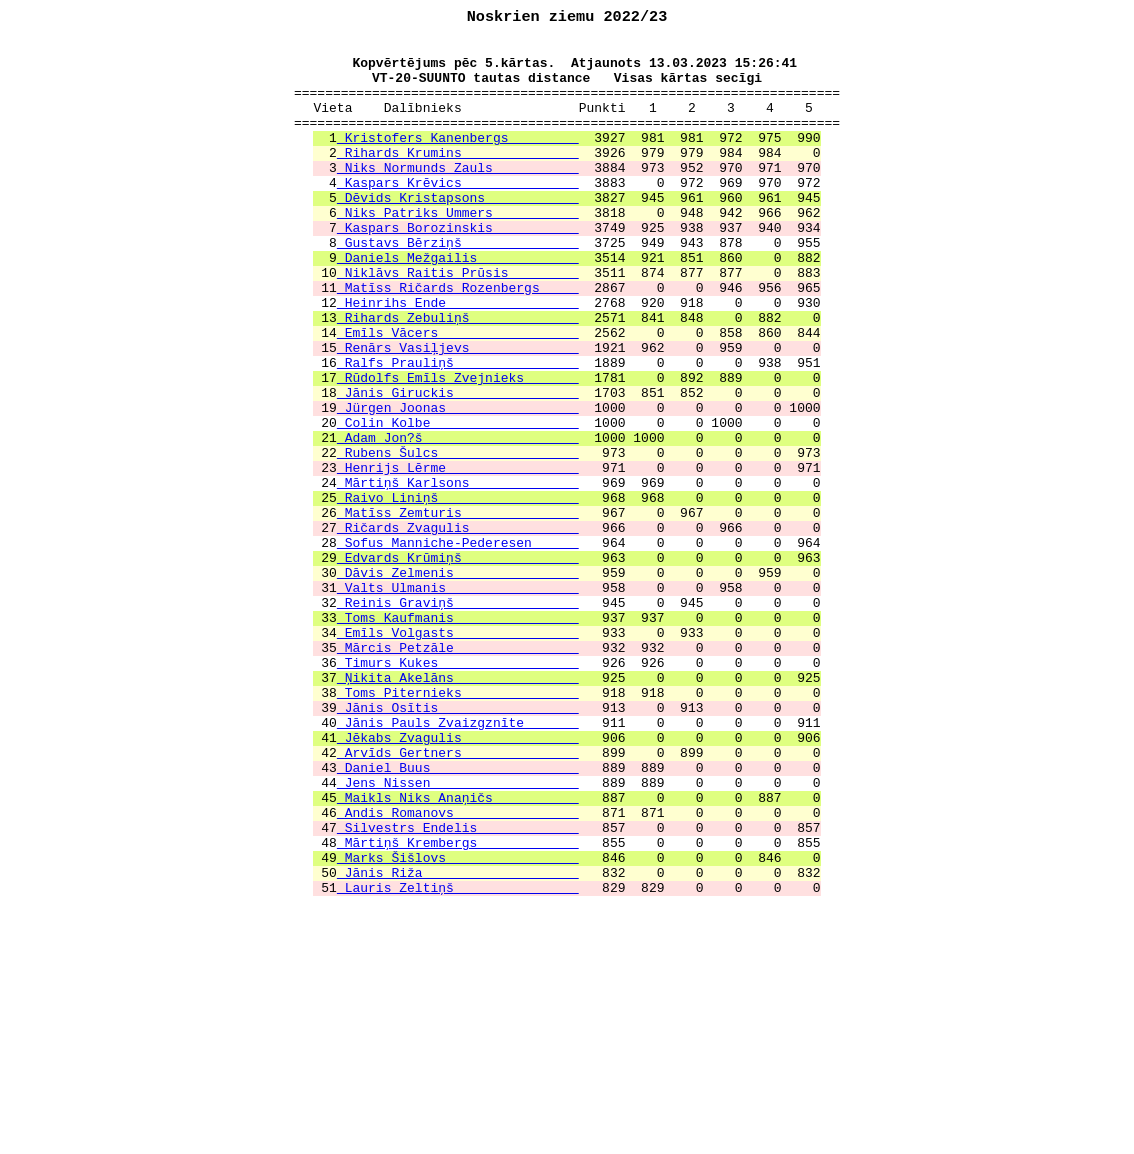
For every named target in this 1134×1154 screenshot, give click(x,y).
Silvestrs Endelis (458, 988)
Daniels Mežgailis (458, 304)
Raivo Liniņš (458, 592)
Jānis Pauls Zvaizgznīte (458, 862)
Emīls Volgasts (458, 754)
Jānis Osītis (458, 844)
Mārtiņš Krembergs (458, 1006)
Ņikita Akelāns (458, 808)
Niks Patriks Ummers (458, 250)
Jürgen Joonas (458, 484)
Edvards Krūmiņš (458, 664)
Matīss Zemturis (458, 610)
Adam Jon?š (458, 520)
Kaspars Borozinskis (458, 268)
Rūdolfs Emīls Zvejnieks (458, 448)
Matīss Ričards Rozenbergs (458, 340)
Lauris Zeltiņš (458, 1060)
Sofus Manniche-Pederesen (458, 646)
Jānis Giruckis (458, 466)
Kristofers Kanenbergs (458, 160)
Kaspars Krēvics (458, 214)
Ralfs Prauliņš (458, 430)
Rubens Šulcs (458, 538)
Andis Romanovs (458, 970)
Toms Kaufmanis (458, 736)
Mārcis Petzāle (458, 772)
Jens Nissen (458, 934)
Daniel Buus (458, 916)
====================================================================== (567, 106)
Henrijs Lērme (458, 556)
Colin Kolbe (458, 502)
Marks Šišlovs (458, 1024)
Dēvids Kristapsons (458, 232)
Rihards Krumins (458, 178)
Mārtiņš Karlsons (458, 574)
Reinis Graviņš (458, 718)
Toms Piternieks (458, 826)
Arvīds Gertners (458, 898)
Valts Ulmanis (458, 700)
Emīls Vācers (458, 394)
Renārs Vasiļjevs (458, 412)
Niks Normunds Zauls (458, 196)
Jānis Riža (458, 1042)
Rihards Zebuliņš (458, 376)
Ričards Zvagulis (458, 628)
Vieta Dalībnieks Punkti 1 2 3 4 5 (567, 124)
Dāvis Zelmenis (458, 682)
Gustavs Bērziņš (458, 286)
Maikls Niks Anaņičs (458, 952)
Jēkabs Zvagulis (458, 880)
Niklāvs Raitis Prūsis (458, 322)
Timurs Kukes (458, 790)
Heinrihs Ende (458, 358)
